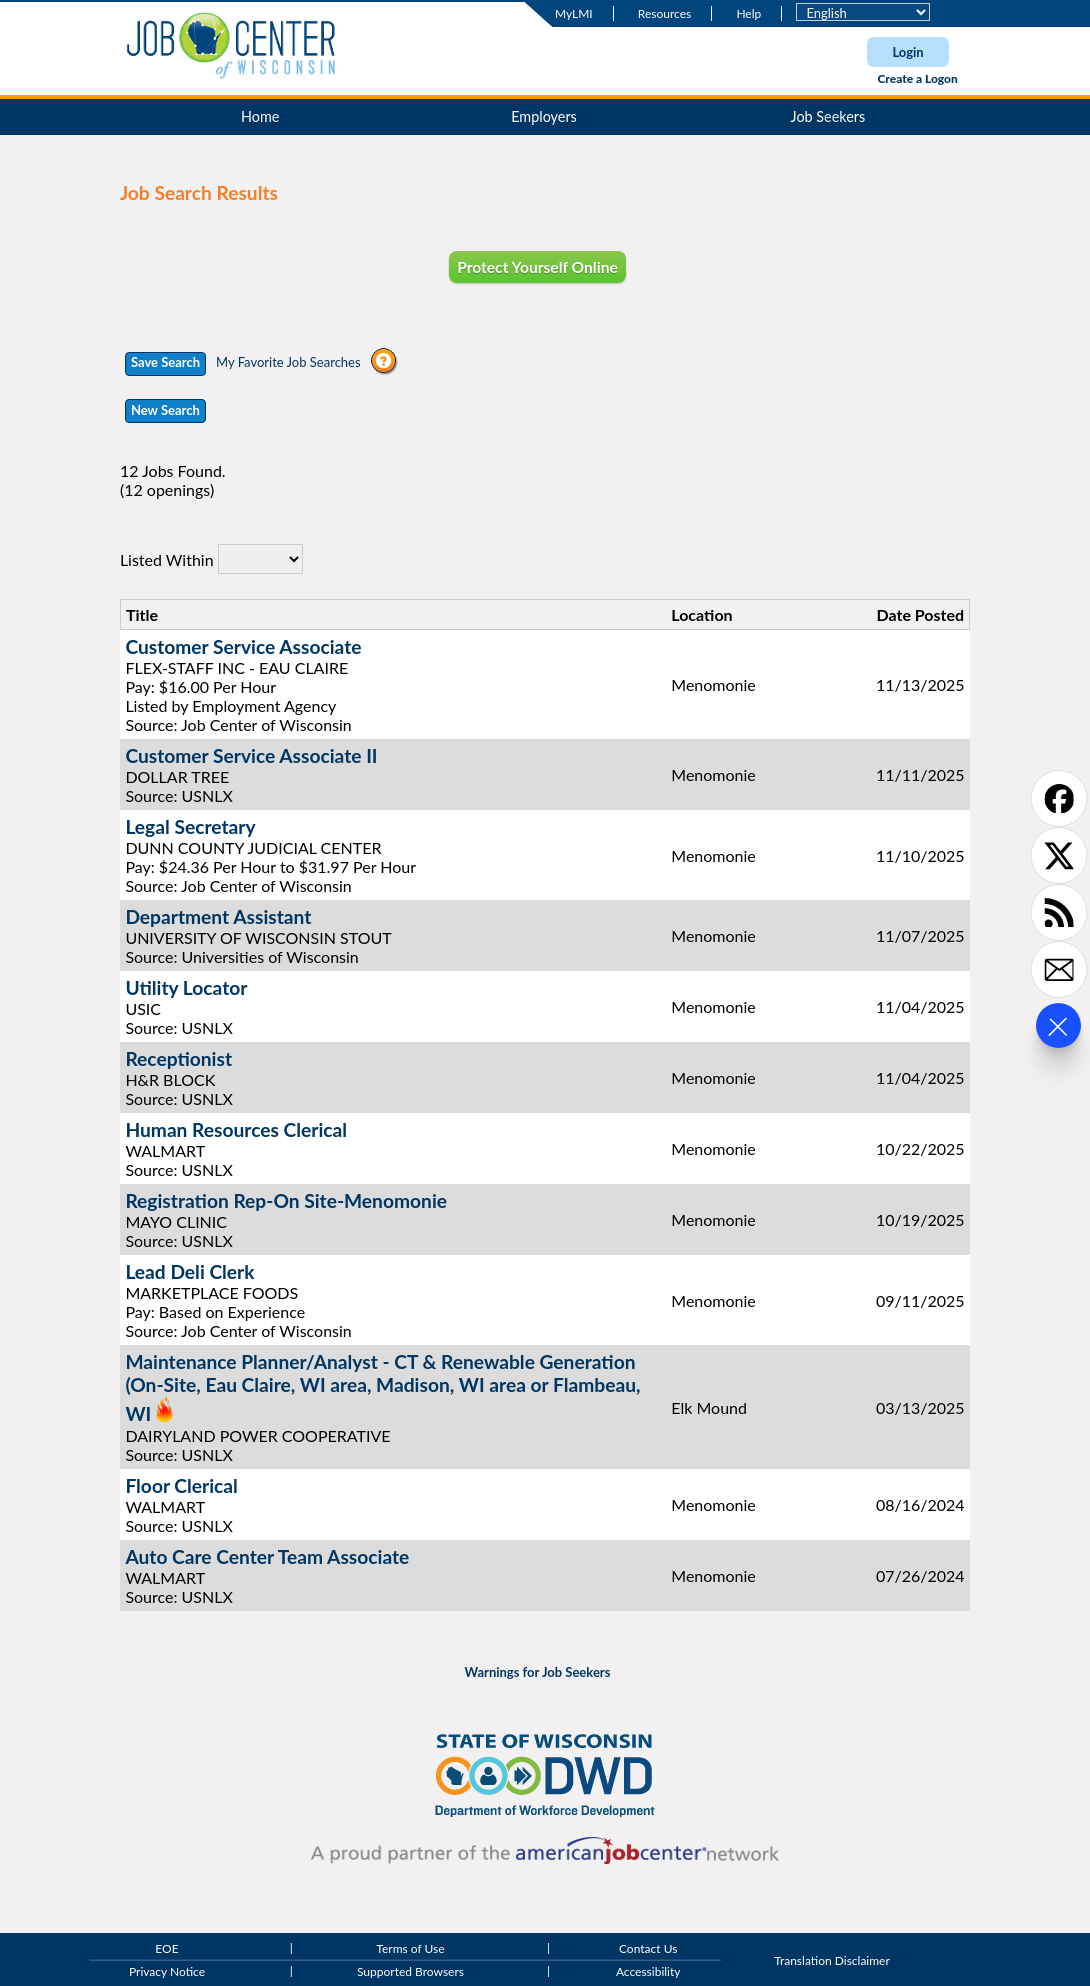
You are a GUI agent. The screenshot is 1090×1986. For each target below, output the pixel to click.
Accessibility (648, 1972)
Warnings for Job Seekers (538, 1672)
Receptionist (178, 1058)
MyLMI (574, 13)
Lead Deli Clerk (189, 1271)
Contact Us (648, 1948)
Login (907, 52)
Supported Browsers (410, 1972)
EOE (166, 1948)
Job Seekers (828, 116)
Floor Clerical (181, 1485)
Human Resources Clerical (236, 1129)
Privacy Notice (167, 1972)
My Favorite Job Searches (288, 362)
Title (142, 614)
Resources (664, 13)
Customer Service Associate (243, 646)
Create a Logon (917, 78)
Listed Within (167, 559)
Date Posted (921, 614)
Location (701, 614)
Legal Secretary (190, 826)
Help (748, 13)
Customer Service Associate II (251, 755)
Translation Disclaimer (832, 1960)
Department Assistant (218, 916)
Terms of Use (410, 1948)
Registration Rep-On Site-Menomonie (286, 1200)
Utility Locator (186, 987)
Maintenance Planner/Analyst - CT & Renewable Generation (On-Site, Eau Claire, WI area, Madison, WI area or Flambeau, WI (382, 1387)
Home (260, 116)
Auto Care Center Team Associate (267, 1556)
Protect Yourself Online (537, 267)
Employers (544, 116)
